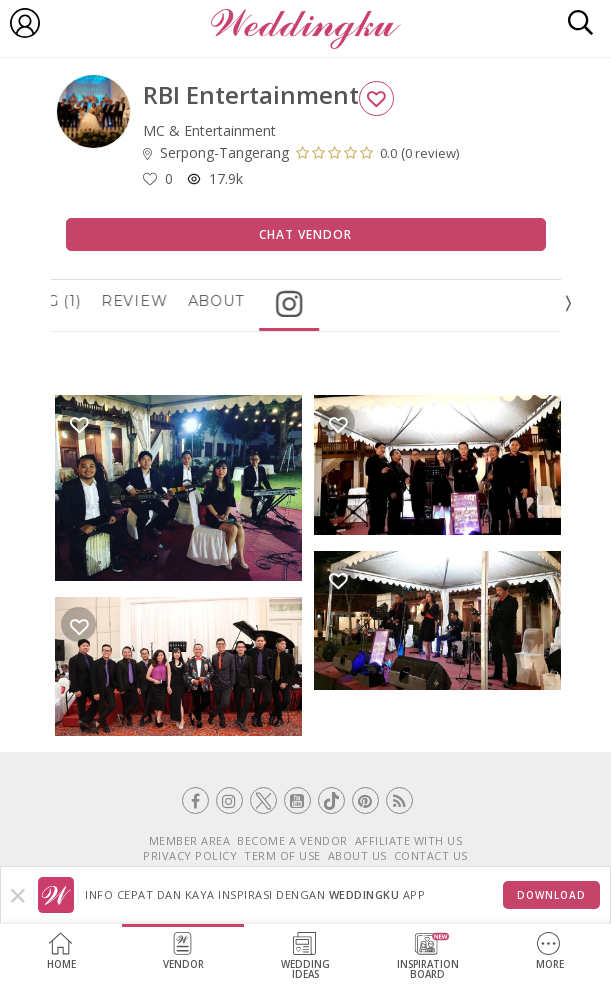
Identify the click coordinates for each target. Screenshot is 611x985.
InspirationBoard (428, 956)
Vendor (183, 951)
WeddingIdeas (305, 956)
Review (169, 301)
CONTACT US (431, 855)
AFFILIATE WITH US (409, 840)
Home (61, 951)
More (550, 951)
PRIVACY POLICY (190, 855)
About (251, 301)
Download (551, 895)
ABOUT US (357, 855)
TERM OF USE (282, 855)
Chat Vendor (305, 234)
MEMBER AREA (190, 840)
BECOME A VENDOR (292, 840)
